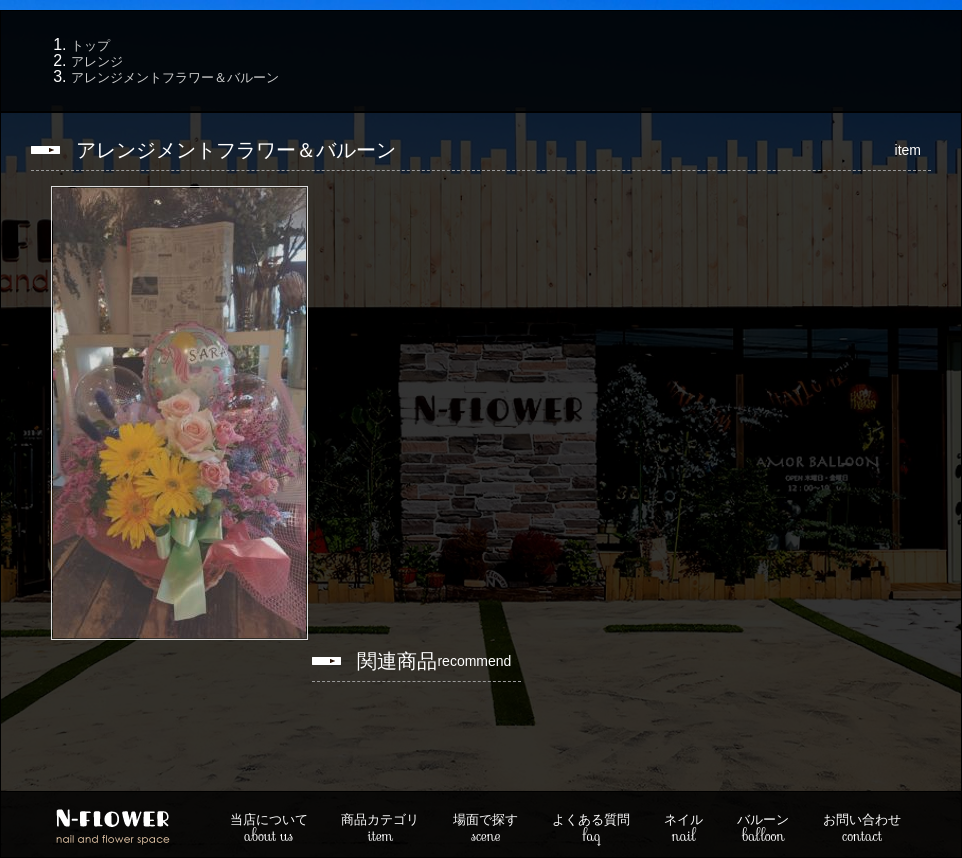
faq (591, 829)
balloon (763, 829)
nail (683, 829)
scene (485, 829)
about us (269, 829)
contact (862, 829)
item (380, 829)
